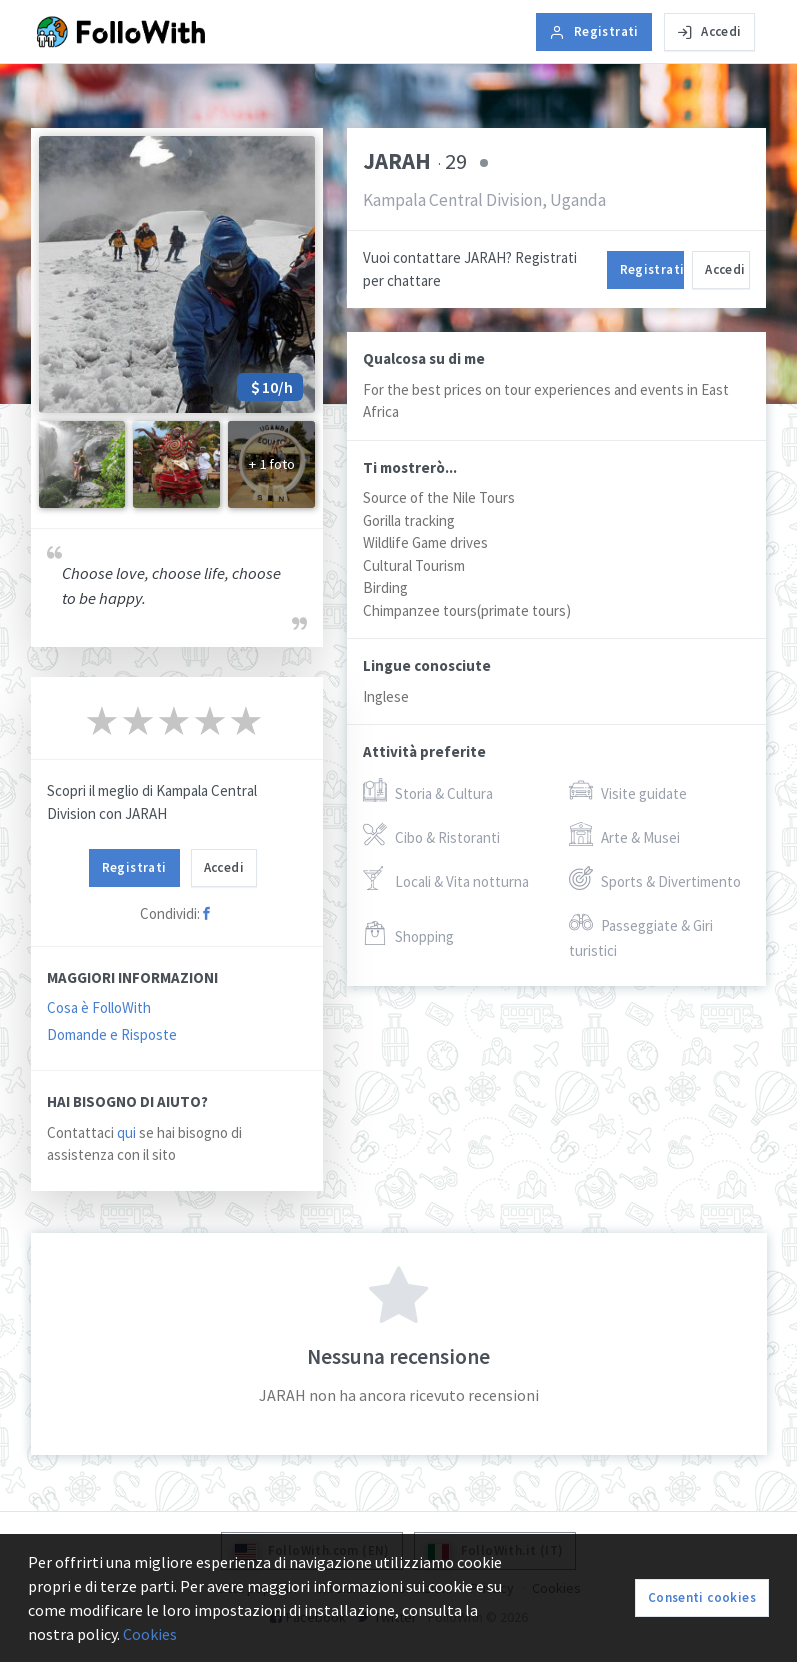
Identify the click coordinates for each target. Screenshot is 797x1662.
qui (126, 1132)
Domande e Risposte (112, 1034)
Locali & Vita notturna (446, 879)
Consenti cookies (702, 1597)
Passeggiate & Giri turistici (641, 935)
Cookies (150, 1634)
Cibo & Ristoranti (431, 835)
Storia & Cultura (428, 791)
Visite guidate (628, 791)
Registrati (593, 31)
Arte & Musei (624, 835)
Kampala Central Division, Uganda (484, 200)
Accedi (709, 31)
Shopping (408, 934)
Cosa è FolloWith (99, 1007)
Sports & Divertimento (655, 879)
